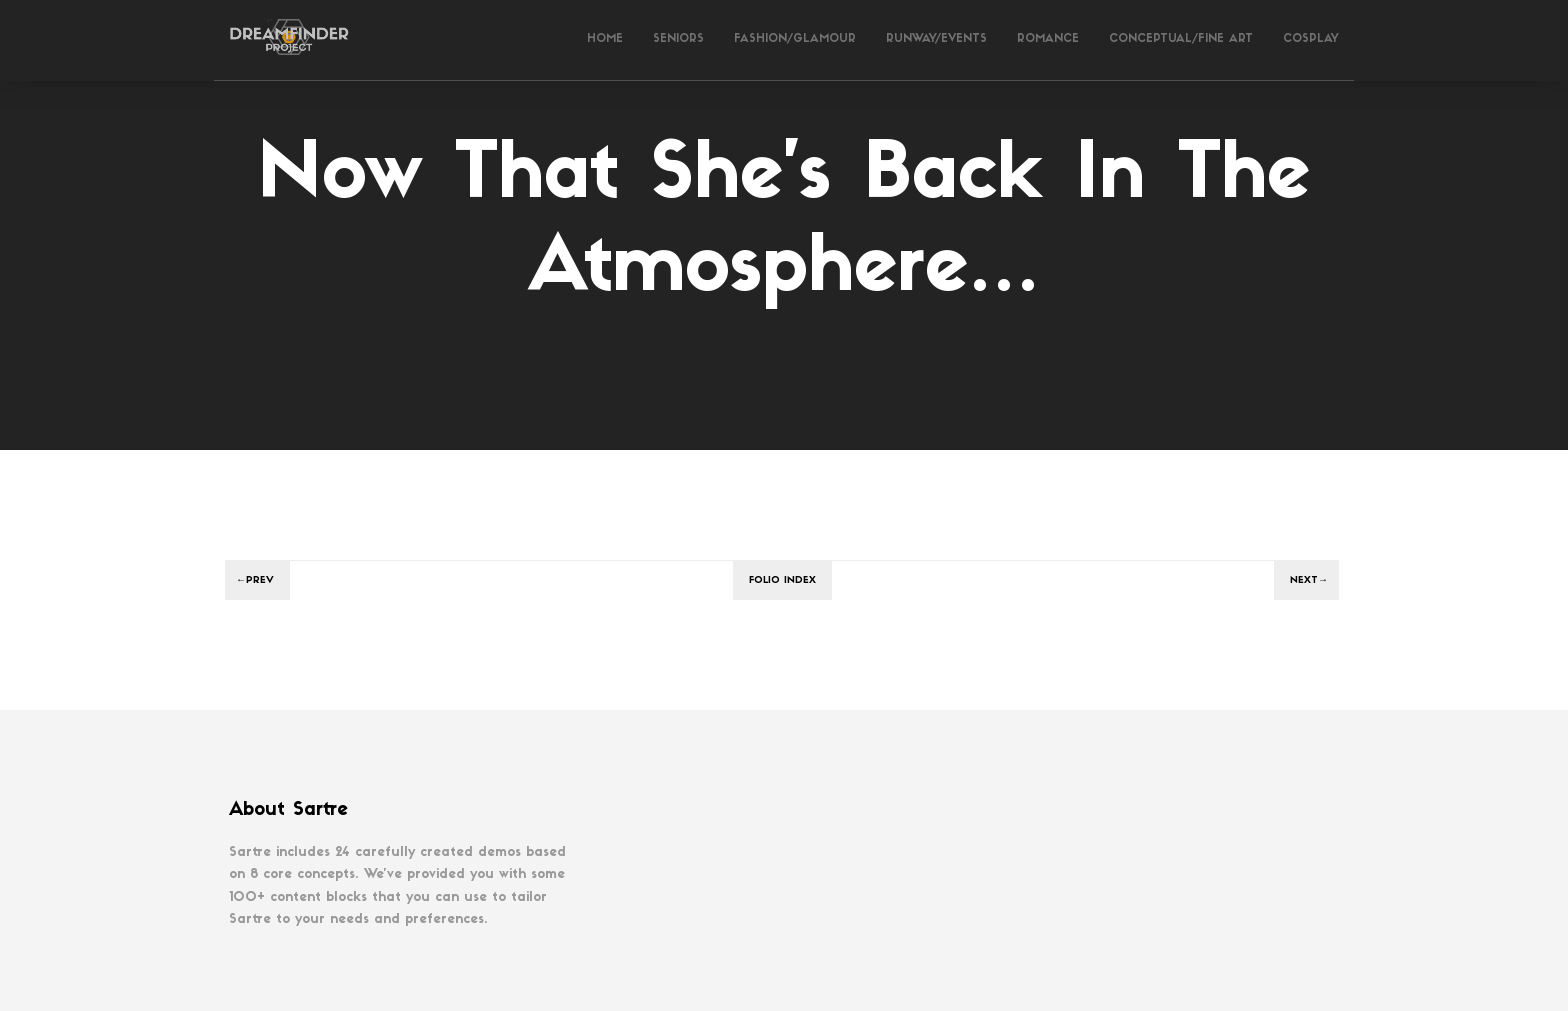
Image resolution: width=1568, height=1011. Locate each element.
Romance (1048, 39)
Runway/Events (936, 39)
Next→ (1309, 580)
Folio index (782, 580)
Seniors (678, 39)
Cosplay (1311, 39)
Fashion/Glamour (795, 39)
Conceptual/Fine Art (1181, 39)
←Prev (255, 580)
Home (605, 39)
